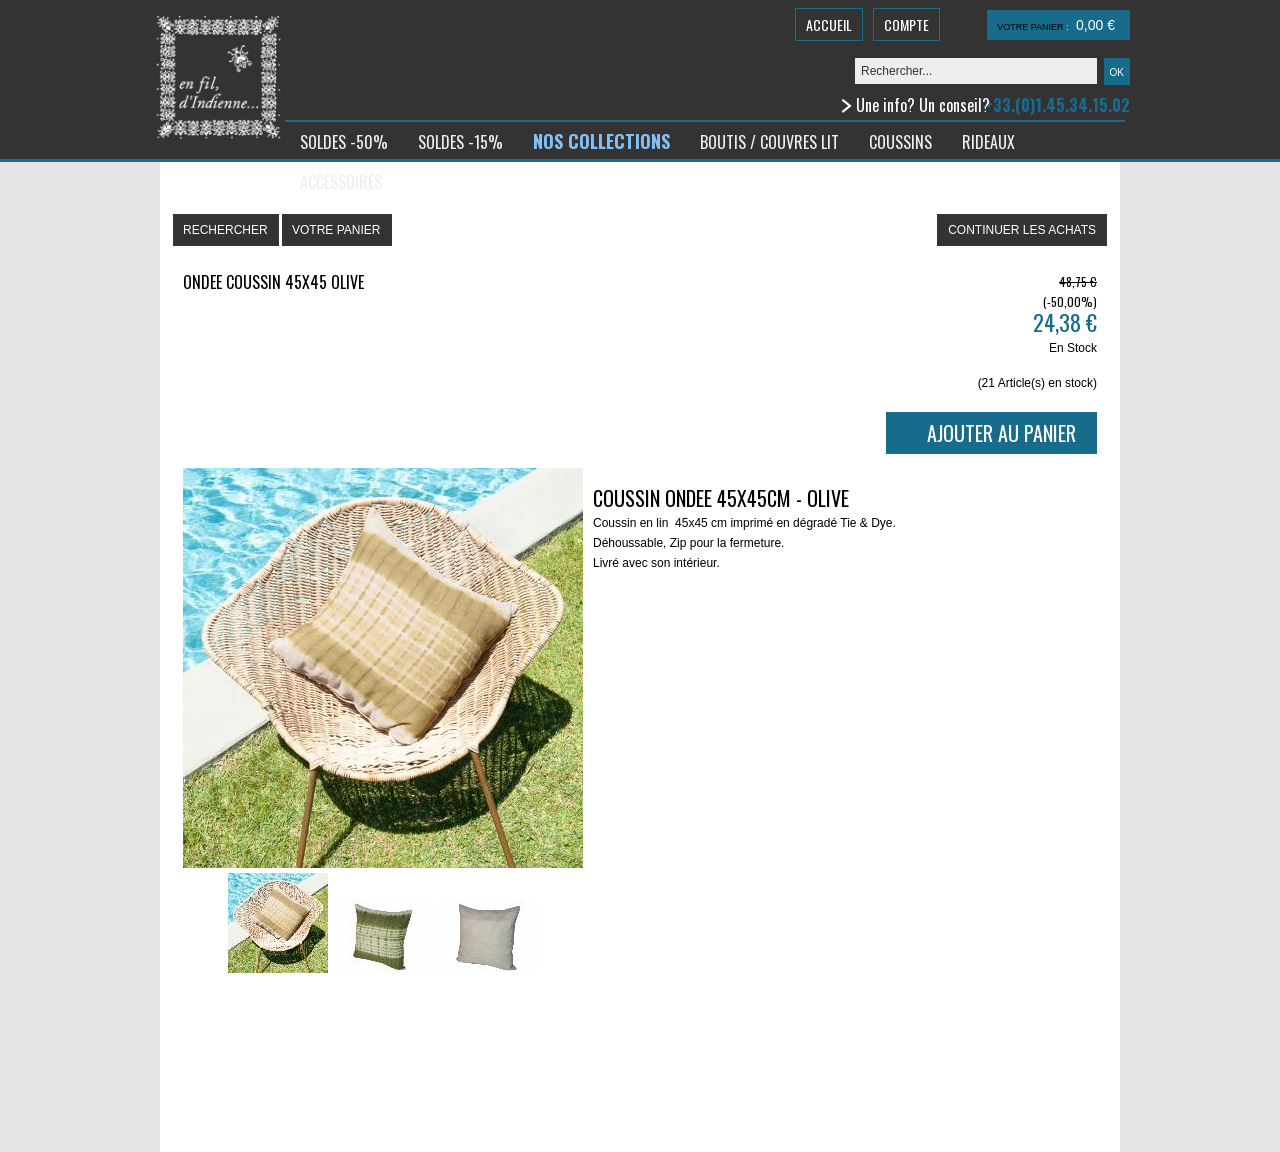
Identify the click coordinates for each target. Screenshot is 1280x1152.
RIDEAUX (988, 142)
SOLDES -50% (344, 142)
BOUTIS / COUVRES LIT (769, 142)
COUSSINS (900, 142)
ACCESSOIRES (341, 182)
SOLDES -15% (460, 142)
